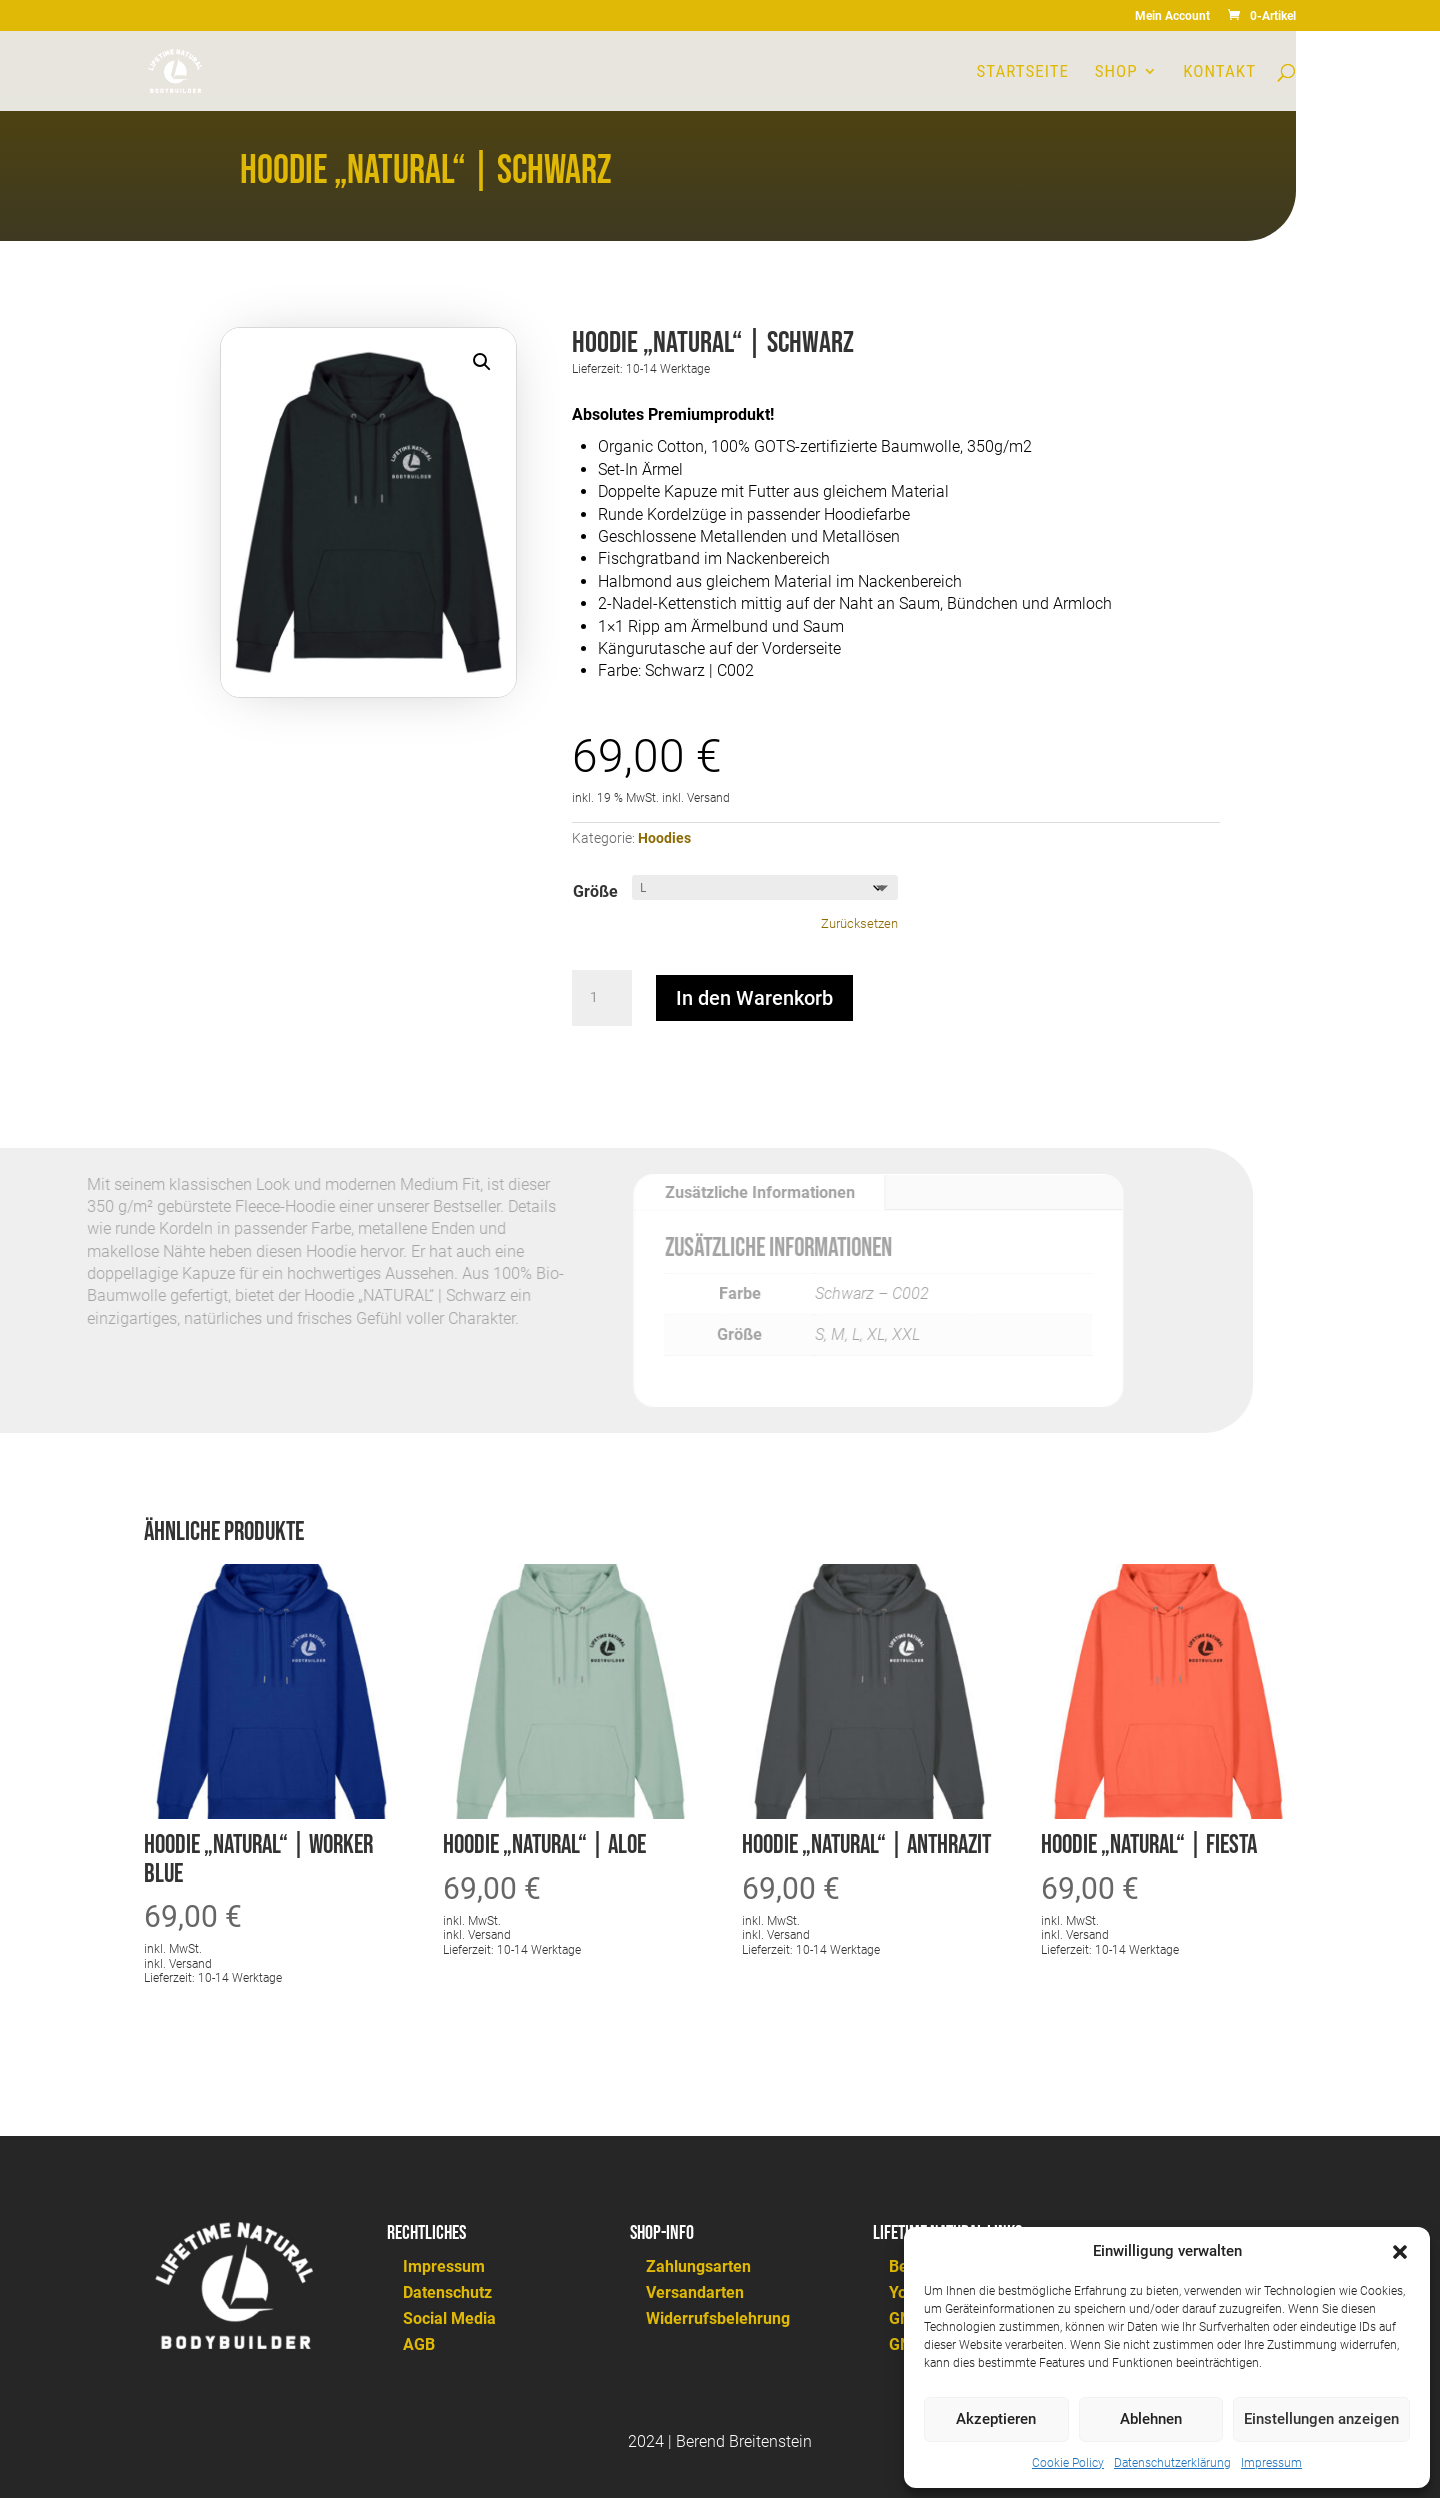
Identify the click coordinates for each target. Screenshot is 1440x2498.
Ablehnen (1151, 2419)
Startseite (1023, 72)
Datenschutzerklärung (1172, 2463)
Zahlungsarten (698, 2266)
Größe (595, 891)
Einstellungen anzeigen (1321, 2419)
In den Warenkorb (754, 998)
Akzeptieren (996, 2419)
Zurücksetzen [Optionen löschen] (859, 923)
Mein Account (1172, 16)
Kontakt (1219, 72)
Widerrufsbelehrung (718, 2318)
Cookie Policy (1068, 2463)
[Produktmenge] (602, 998)
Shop (1116, 72)
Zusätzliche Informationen (732, 1192)
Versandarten (695, 2292)
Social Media (449, 2318)
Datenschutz (447, 2292)
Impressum (1271, 2463)
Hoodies (664, 838)
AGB (419, 2344)
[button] (1400, 2252)
